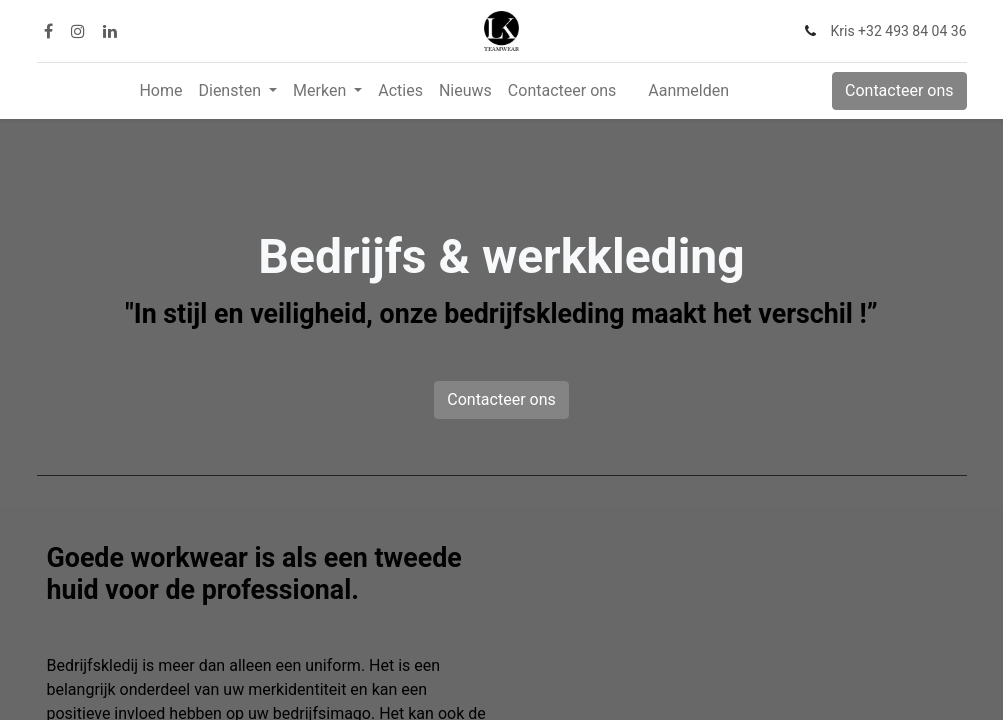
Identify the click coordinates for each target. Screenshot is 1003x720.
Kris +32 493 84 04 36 (898, 31)
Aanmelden (688, 90)
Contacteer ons (899, 90)
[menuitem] (160, 91)
